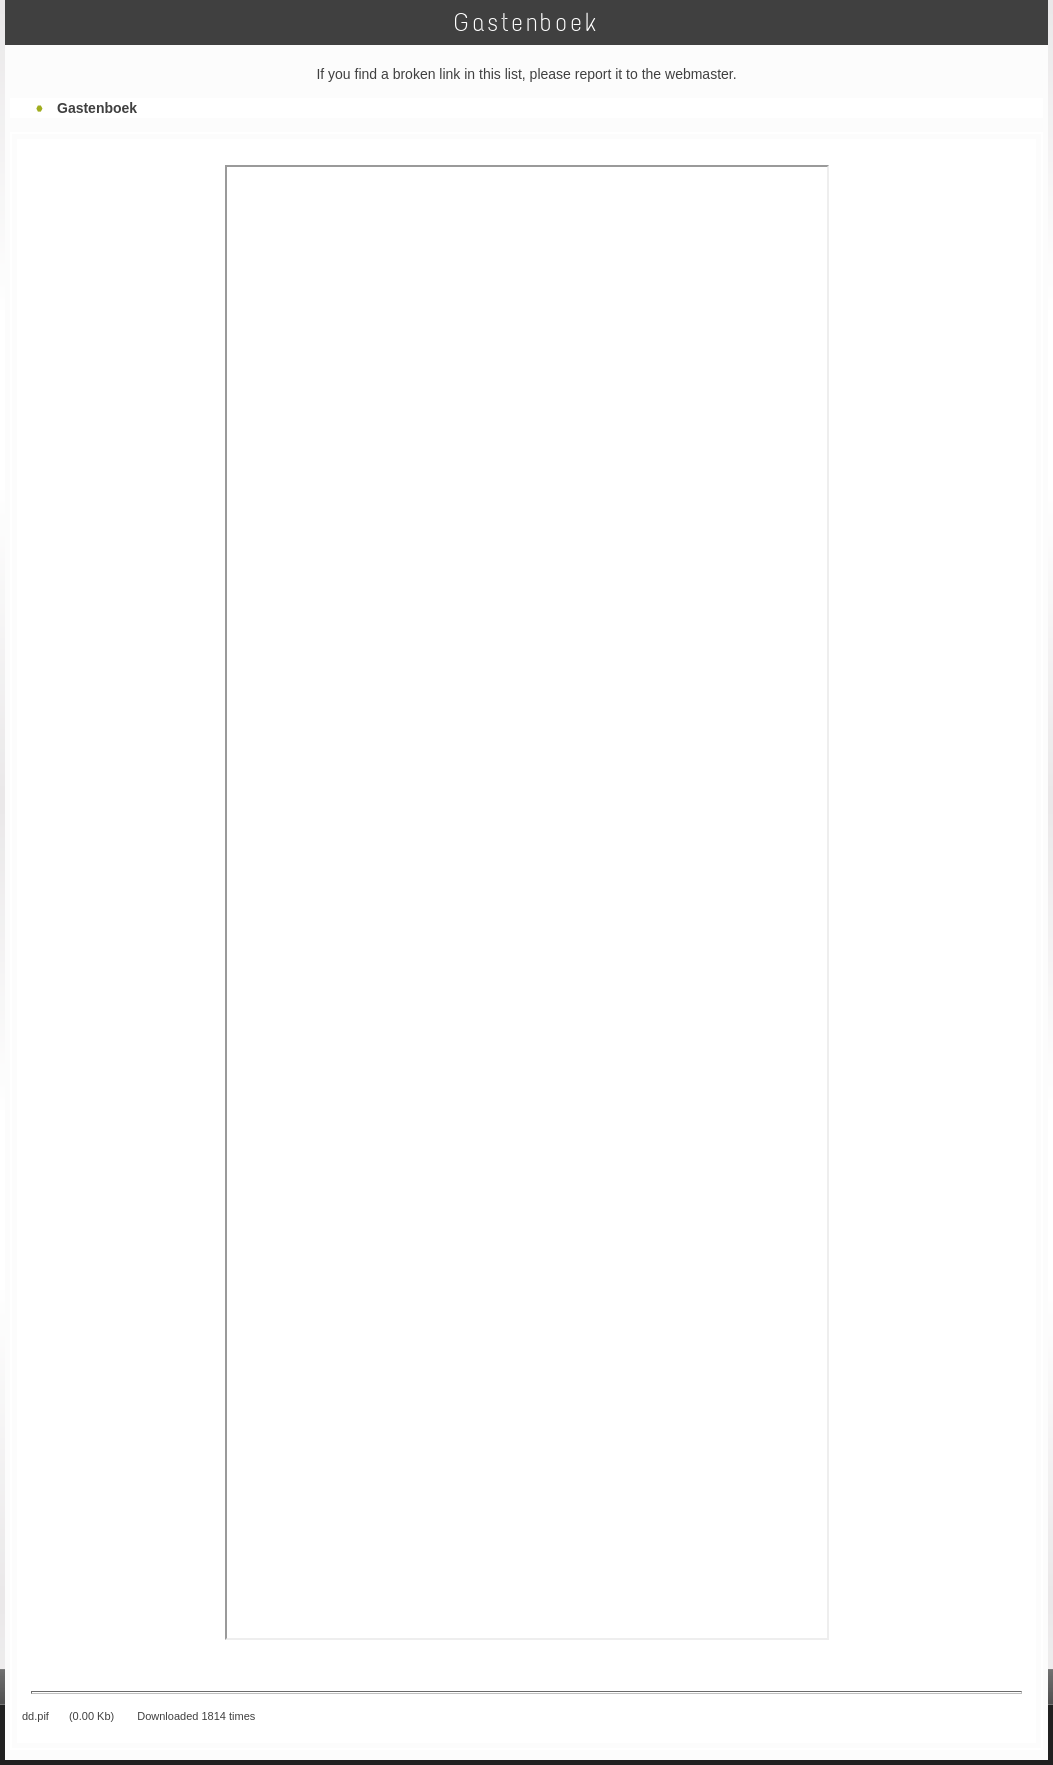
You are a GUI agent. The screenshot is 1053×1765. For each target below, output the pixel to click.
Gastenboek (97, 108)
